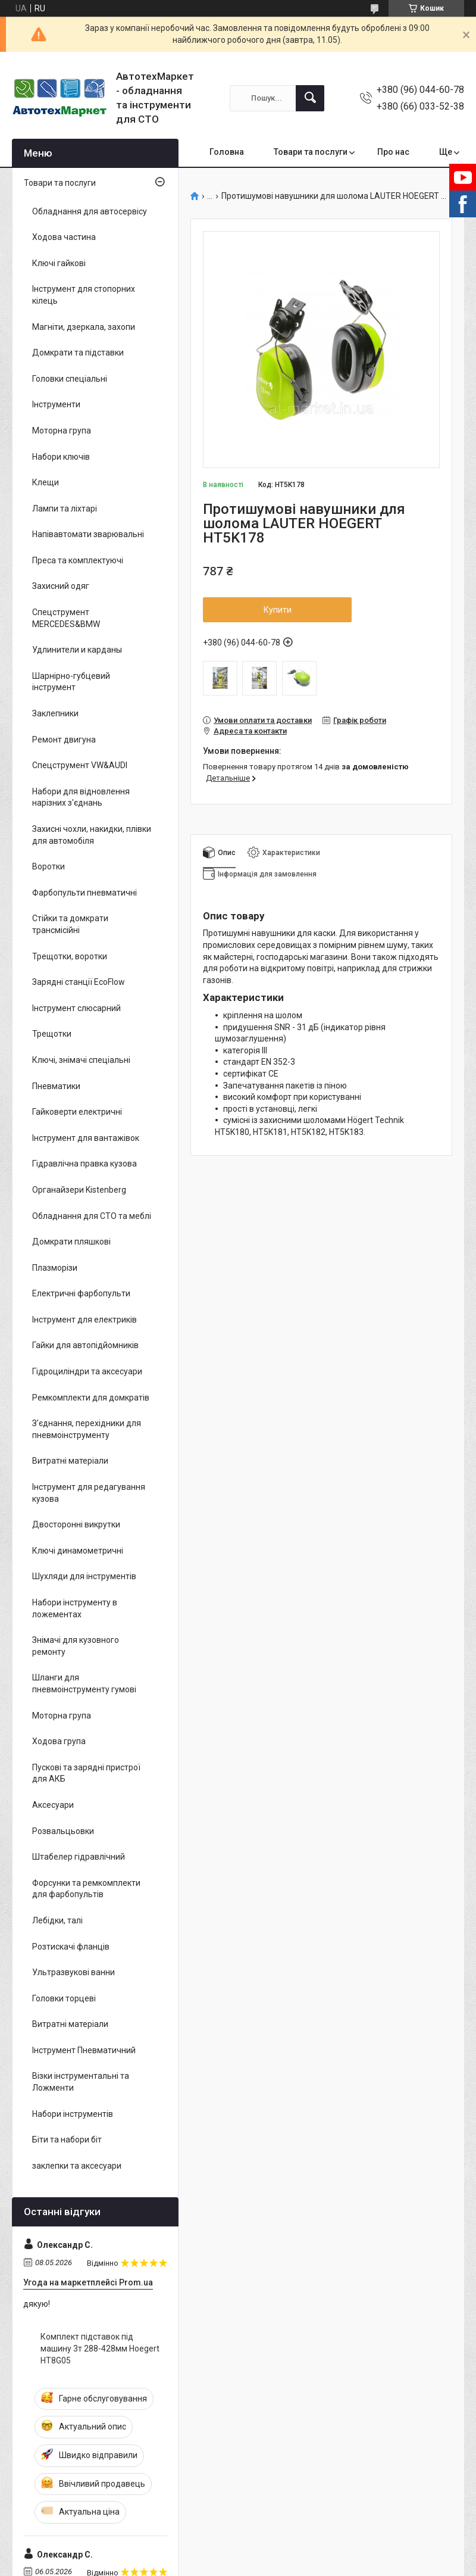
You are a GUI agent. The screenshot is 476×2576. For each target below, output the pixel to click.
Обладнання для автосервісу (89, 211)
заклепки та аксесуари (76, 2165)
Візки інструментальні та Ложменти (80, 2081)
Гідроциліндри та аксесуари (87, 1371)
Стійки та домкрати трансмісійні (70, 924)
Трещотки (51, 1033)
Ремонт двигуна (64, 739)
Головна (226, 152)
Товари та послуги (310, 152)
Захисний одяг (60, 586)
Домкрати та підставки (78, 352)
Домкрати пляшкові (71, 1241)
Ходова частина (64, 237)
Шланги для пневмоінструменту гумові (84, 1683)
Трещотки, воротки (69, 956)
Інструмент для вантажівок (85, 1138)
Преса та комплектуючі (77, 560)
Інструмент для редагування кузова (88, 1493)
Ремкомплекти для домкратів (90, 1397)
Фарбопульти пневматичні (84, 892)
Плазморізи (54, 1268)
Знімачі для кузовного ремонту (75, 1646)
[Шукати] (310, 98)
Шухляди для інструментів (84, 1576)
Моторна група (61, 430)
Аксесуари (53, 1805)
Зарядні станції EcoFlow (78, 982)
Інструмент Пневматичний (84, 2050)
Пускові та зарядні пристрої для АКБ (86, 1773)
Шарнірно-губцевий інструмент (71, 682)
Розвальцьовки (63, 1831)
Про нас (393, 152)
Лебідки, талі (57, 1920)
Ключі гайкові (59, 263)
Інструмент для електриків (84, 1319)
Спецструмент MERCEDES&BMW (66, 618)
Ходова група (59, 1741)
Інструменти (56, 404)
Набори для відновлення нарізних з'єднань (81, 797)
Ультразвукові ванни (73, 1972)
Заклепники (55, 713)
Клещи (45, 482)
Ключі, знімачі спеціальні (81, 1060)
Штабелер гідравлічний (78, 1856)
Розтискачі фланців (70, 1946)
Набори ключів (61, 456)
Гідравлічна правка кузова (84, 1163)
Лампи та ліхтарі (64, 508)
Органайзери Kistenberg (79, 1190)
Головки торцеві (64, 1998)
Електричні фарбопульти (81, 1293)
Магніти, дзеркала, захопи (83, 327)
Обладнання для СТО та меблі (91, 1216)
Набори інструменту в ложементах (74, 1608)
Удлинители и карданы (77, 649)
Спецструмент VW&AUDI (79, 765)
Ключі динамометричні (77, 1550)
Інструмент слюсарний (76, 1008)
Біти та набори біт (67, 2139)
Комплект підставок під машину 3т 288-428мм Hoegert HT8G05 (99, 2348)
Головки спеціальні (69, 378)
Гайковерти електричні (77, 1112)
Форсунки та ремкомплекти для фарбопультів (86, 1889)
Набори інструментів (72, 2114)
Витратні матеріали (70, 1460)
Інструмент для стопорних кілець (83, 294)
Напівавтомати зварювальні (88, 534)
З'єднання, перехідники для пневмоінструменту (86, 1429)
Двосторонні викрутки (76, 1524)
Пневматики (56, 1086)
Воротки (48, 866)
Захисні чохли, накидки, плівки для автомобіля (91, 835)
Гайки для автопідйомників (85, 1345)
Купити (278, 610)
